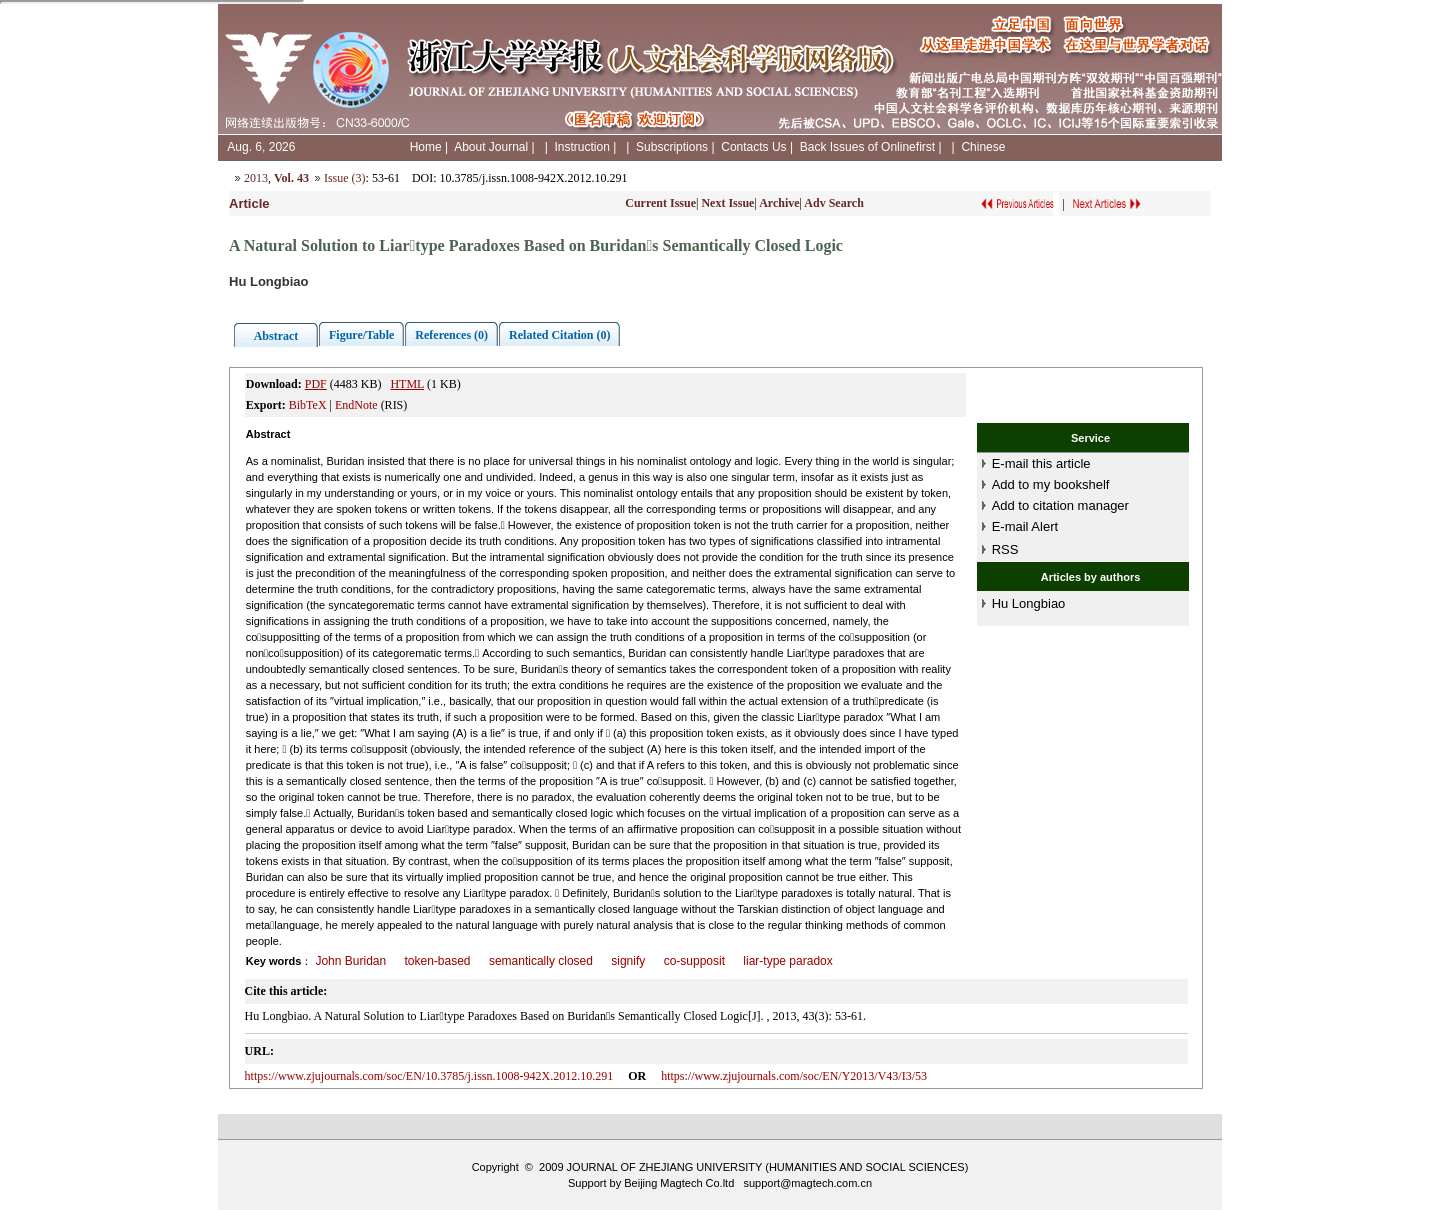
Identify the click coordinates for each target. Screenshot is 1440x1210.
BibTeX (308, 405)
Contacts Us (753, 147)
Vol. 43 (291, 178)
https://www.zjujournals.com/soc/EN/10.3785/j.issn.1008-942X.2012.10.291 (429, 1076)
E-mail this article (1041, 463)
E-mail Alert (1025, 526)
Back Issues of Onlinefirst (867, 147)
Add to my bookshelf (1051, 484)
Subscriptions (672, 147)
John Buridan (350, 961)
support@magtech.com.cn (807, 1183)
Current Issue (660, 203)
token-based (438, 961)
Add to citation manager (1060, 505)
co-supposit (694, 961)
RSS (1005, 549)
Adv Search (833, 203)
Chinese (983, 147)
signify (628, 961)
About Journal (491, 147)
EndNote (356, 405)
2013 (256, 178)
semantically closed (541, 961)
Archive (779, 203)
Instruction (581, 147)
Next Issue (727, 203)
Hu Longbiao (1029, 603)
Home (426, 147)
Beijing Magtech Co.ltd (679, 1183)
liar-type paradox (787, 961)
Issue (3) (345, 178)
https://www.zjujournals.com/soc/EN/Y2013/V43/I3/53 (794, 1076)
